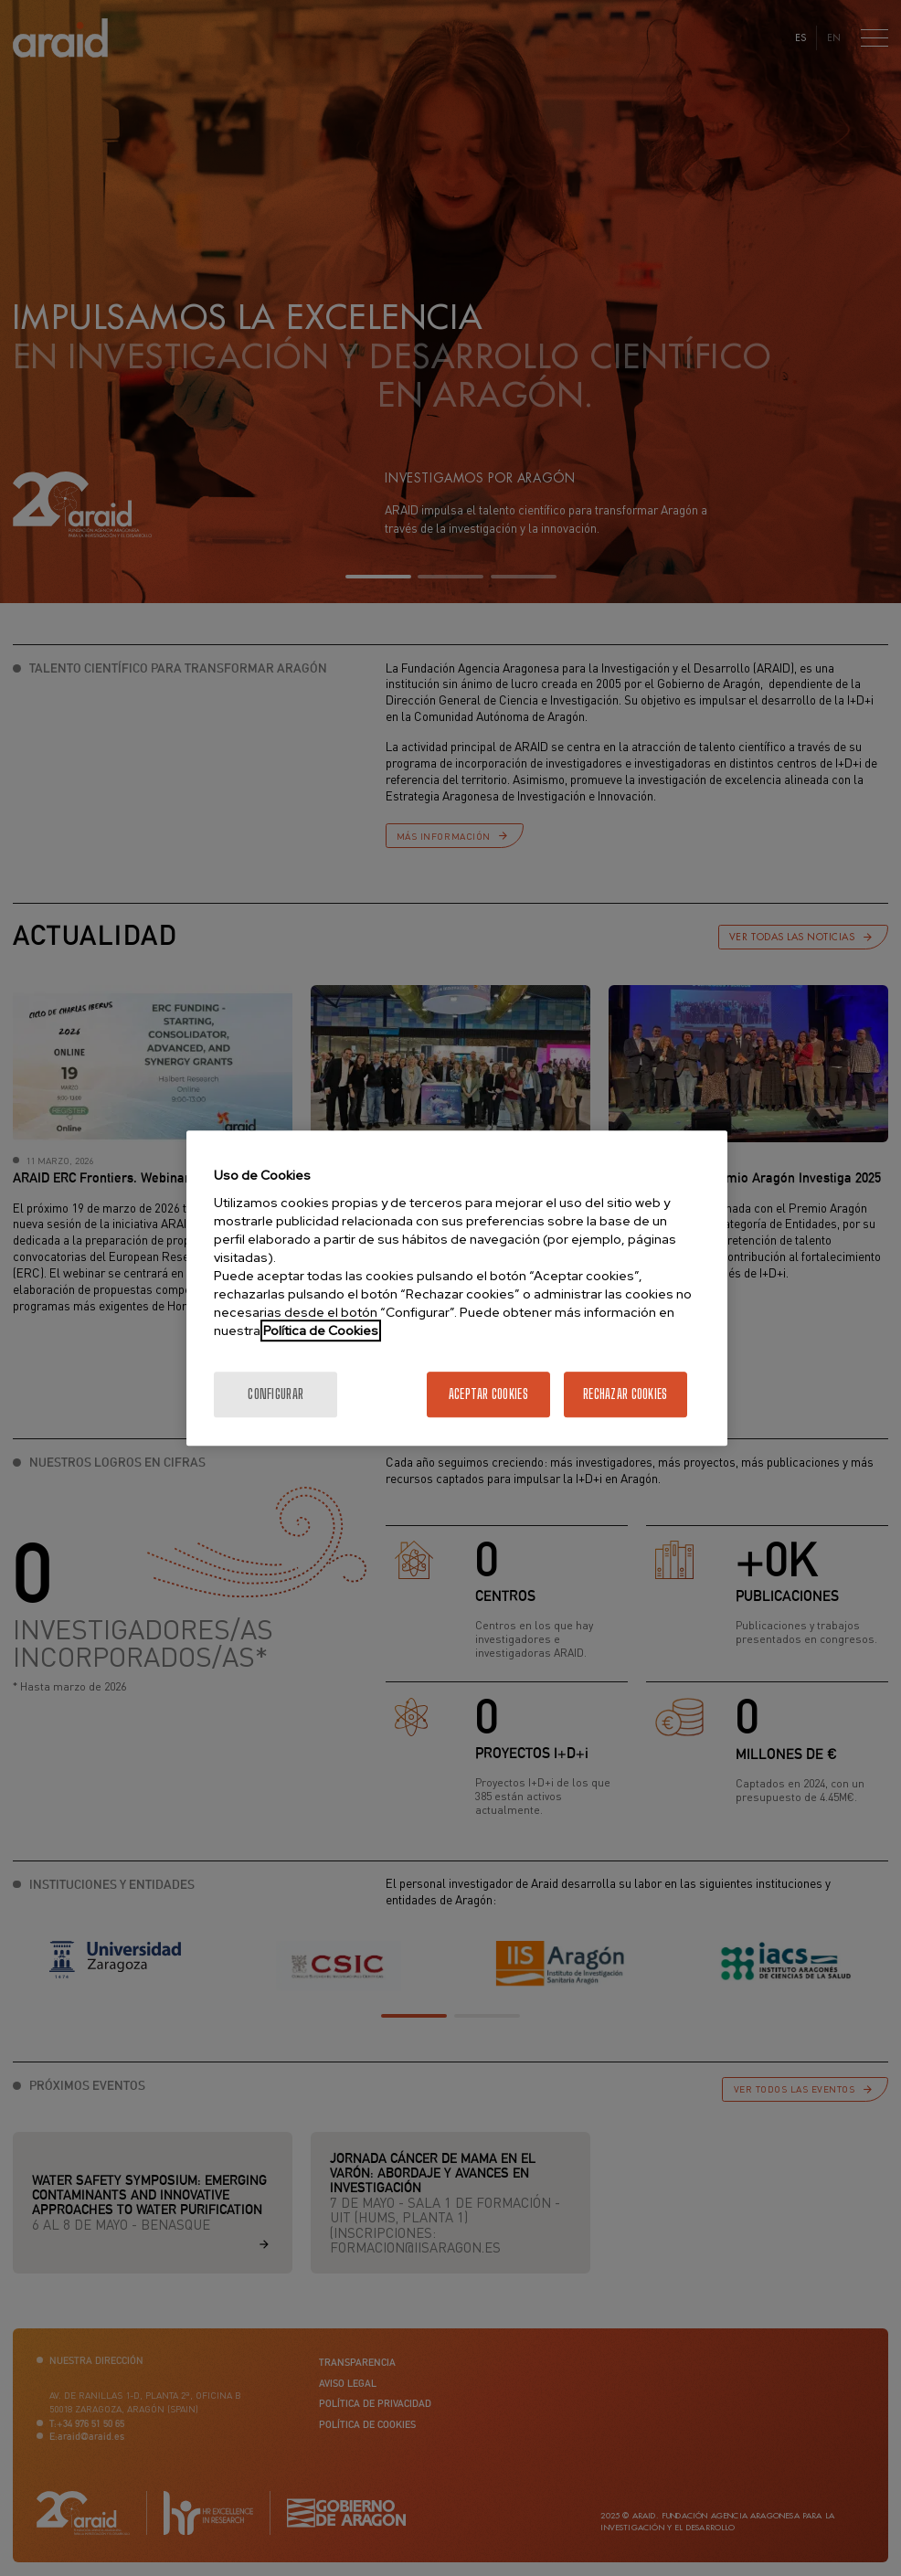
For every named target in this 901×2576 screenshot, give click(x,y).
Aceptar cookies (488, 1394)
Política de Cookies (320, 1330)
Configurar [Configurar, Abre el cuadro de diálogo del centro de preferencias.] (275, 1394)
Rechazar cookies (625, 1394)
